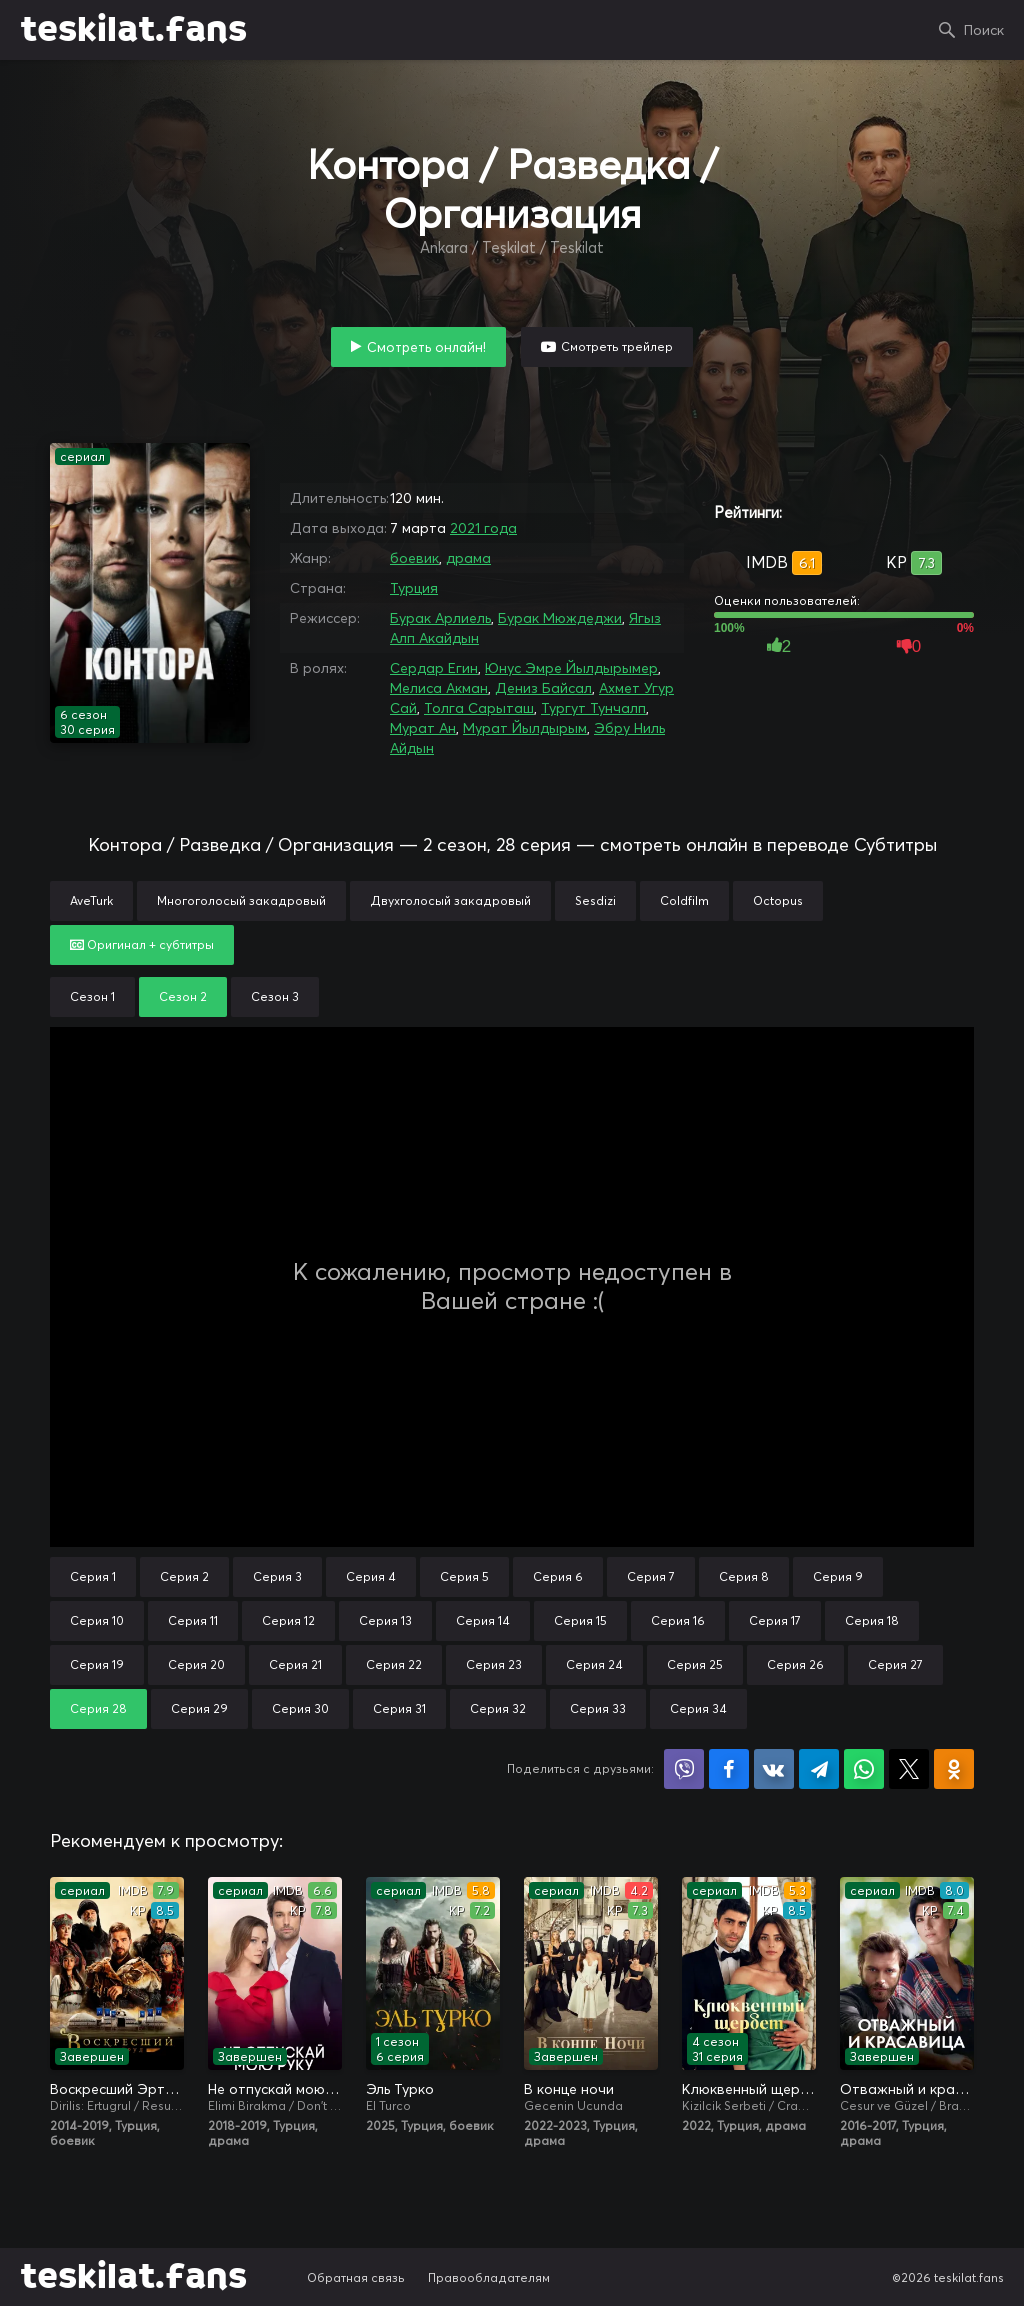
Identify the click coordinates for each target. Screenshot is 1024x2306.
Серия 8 (744, 1576)
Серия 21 (295, 1664)
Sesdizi (595, 900)
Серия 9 (838, 1576)
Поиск (984, 30)
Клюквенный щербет (749, 2089)
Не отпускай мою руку (275, 2089)
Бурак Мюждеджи (560, 618)
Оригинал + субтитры (142, 944)
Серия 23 (494, 1664)
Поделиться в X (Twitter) (909, 1769)
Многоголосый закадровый (241, 900)
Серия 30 (300, 1708)
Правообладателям (489, 2277)
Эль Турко (400, 2089)
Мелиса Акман (439, 688)
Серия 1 (93, 1576)
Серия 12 (288, 1620)
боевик (414, 558)
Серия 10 (97, 1620)
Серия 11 (193, 1620)
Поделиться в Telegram (819, 1769)
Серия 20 (196, 1664)
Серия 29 (199, 1708)
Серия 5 (464, 1576)
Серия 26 (795, 1664)
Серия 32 (498, 1708)
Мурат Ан (423, 728)
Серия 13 (385, 1620)
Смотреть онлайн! (426, 347)
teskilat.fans (133, 30)
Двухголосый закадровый (450, 900)
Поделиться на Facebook (729, 1769)
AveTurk (91, 900)
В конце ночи (569, 2089)
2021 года (483, 528)
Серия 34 (698, 1708)
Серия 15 (580, 1620)
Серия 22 (394, 1664)
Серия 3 (277, 1576)
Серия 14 (483, 1620)
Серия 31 (399, 1708)
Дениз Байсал (543, 688)
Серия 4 (371, 1576)
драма (468, 558)
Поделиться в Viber (684, 1769)
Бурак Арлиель (440, 618)
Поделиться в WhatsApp (864, 1769)
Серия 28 (98, 1708)
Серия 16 (678, 1620)
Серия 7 (651, 1576)
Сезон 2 (183, 996)
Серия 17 (775, 1620)
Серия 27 (895, 1664)
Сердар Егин (434, 668)
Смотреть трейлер (617, 346)
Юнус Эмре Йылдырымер (571, 668)
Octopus (778, 900)
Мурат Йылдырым (525, 728)
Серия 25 (695, 1664)
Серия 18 (872, 1620)
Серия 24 (594, 1664)
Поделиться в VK (774, 1769)
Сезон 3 (275, 996)
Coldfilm (684, 900)
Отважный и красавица (907, 2089)
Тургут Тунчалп (593, 708)
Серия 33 (598, 1708)
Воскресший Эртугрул (117, 2089)
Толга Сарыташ (479, 708)
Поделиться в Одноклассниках (954, 1769)
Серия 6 (558, 1576)
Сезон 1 (92, 996)
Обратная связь (356, 2277)
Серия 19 (97, 1664)
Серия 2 (184, 1576)
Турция (414, 588)
